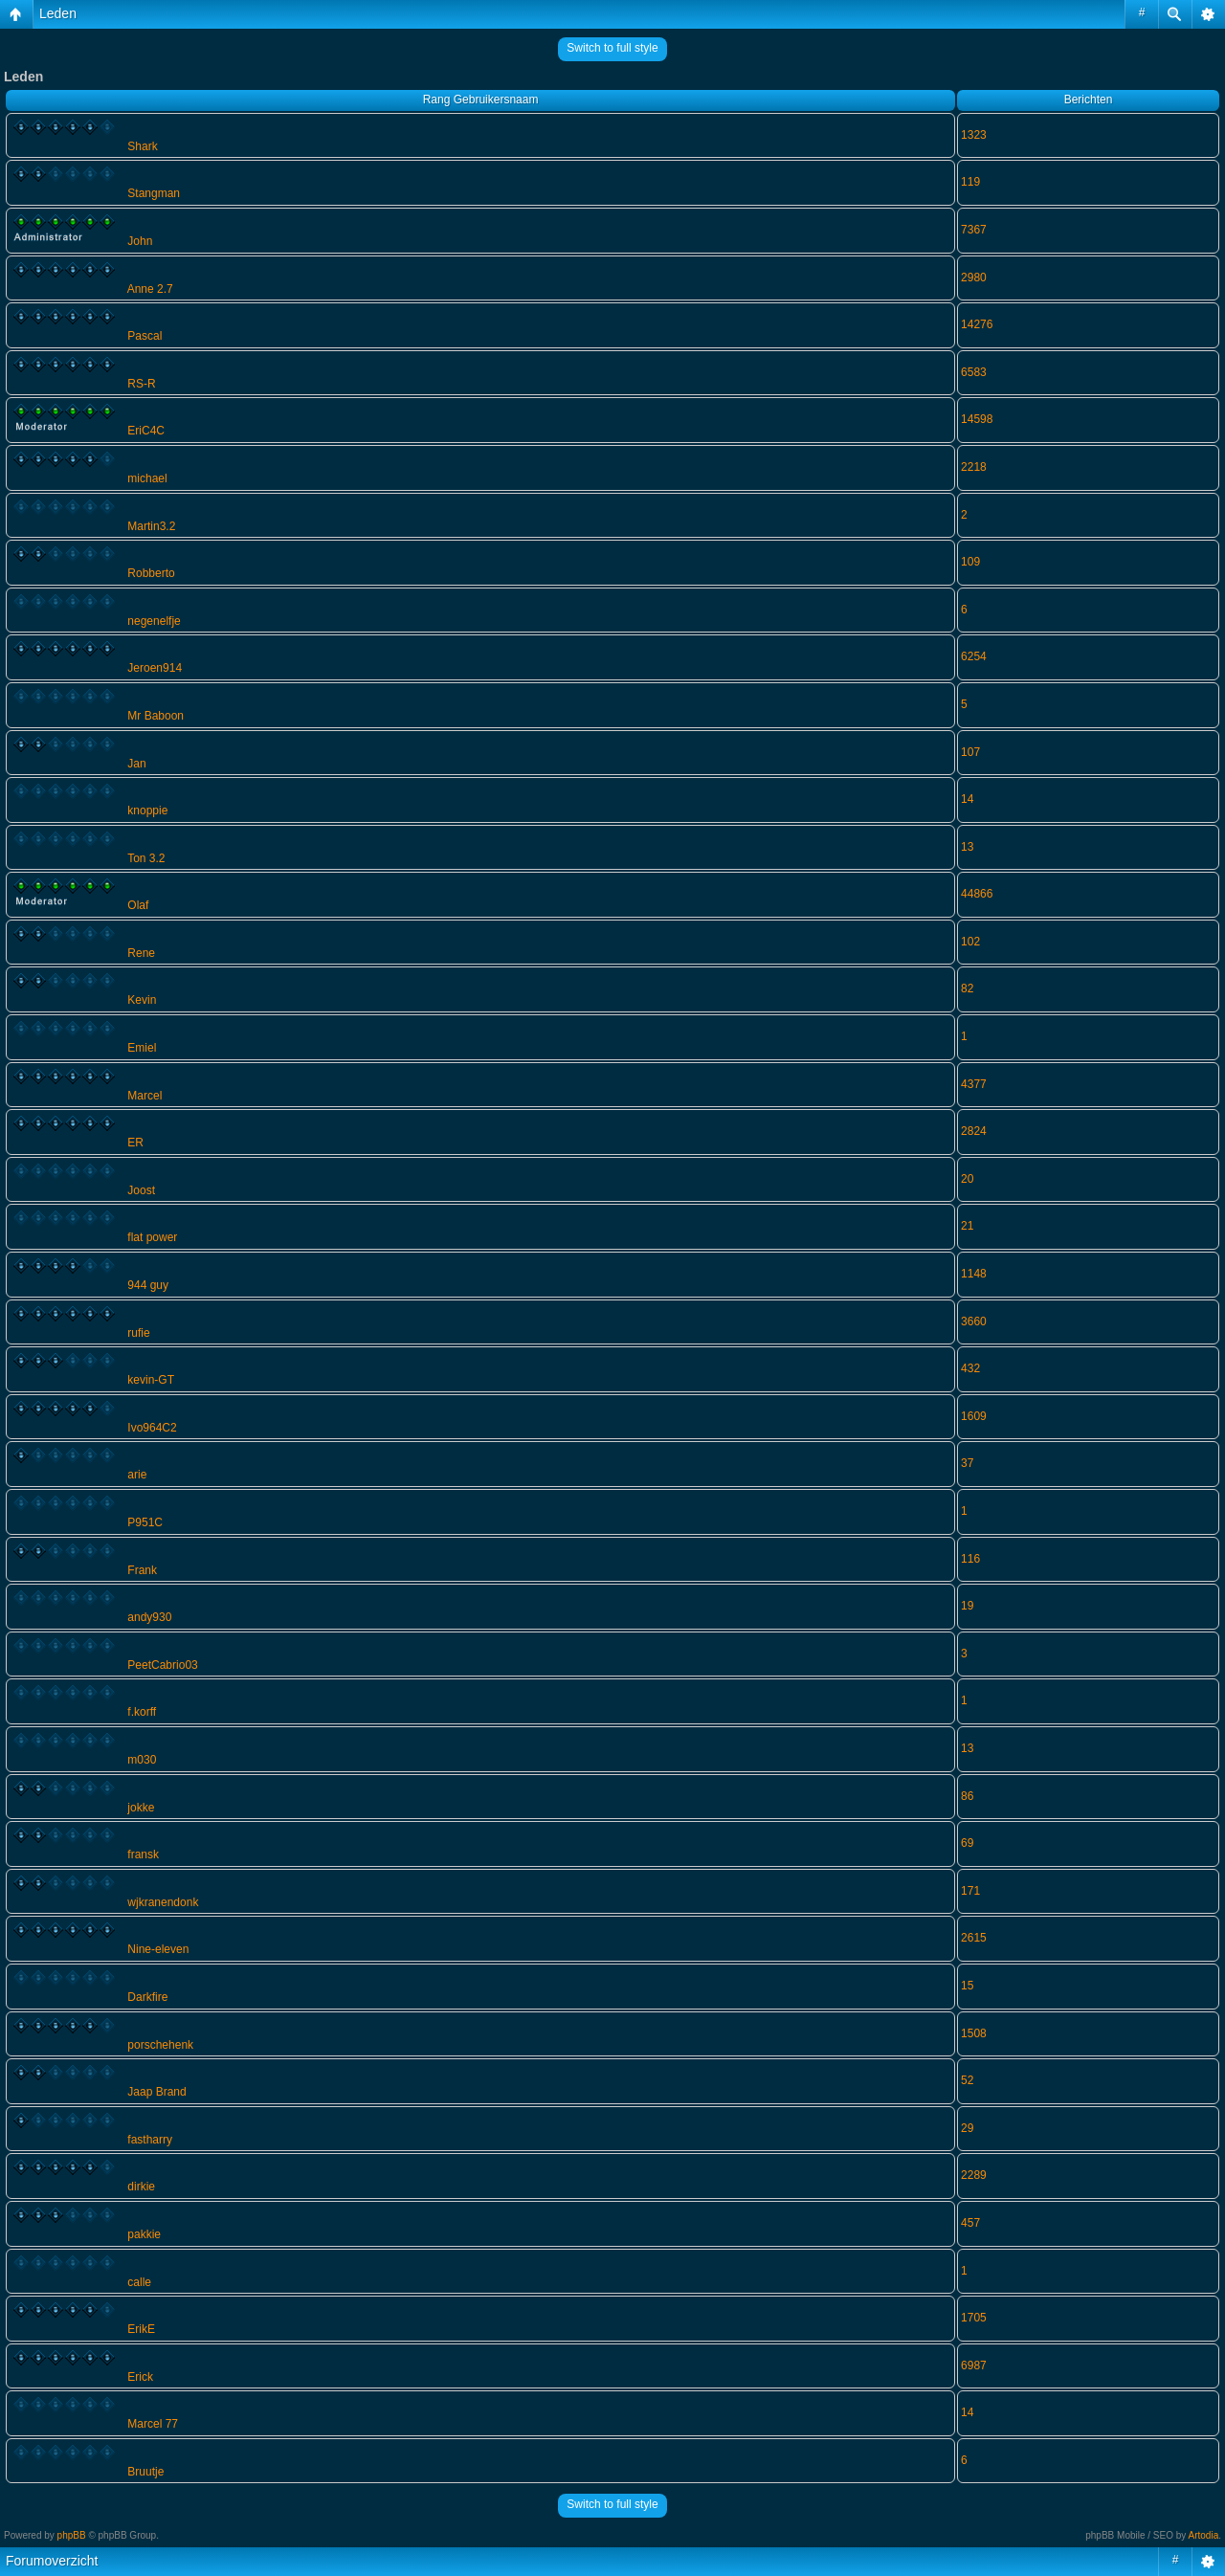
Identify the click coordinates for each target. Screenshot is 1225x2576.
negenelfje (153, 621)
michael (147, 478)
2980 (974, 277)
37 (967, 1463)
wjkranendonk (162, 1902)
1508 (974, 2033)
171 (970, 1891)
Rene (141, 953)
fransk (143, 1854)
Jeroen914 (154, 668)
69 (967, 1843)
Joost (141, 1190)
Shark (142, 146)
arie (136, 1474)
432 (970, 1368)
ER (135, 1142)
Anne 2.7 (150, 289)
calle (139, 2282)
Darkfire (147, 1997)
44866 (976, 893)
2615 (974, 1937)
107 (970, 752)
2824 (974, 1131)
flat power (152, 1237)
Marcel (144, 1095)
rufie (138, 1333)
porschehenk (160, 2045)
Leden (58, 13)
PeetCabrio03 (162, 1665)
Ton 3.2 (146, 858)
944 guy (147, 1285)
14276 (976, 324)
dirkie (141, 2186)
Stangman (153, 193)
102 (970, 941)
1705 (974, 2317)
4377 (974, 1084)
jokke (140, 1807)
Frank (142, 1570)
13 (967, 847)
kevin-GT (150, 1380)
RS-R (141, 383)
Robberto (150, 573)
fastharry (149, 2139)
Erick (140, 2377)
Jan (136, 763)
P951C (145, 1522)
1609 (974, 1416)
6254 (974, 656)
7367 (974, 229)
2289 (974, 2175)
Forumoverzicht (52, 2560)
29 (967, 2128)
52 (967, 2080)
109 (970, 561)
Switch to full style (612, 48)
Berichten (1088, 99)
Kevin (141, 1000)
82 (967, 988)
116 (970, 1559)
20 (967, 1179)
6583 (974, 372)
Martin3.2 (151, 526)
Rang (437, 99)
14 (967, 799)
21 (967, 1225)
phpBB (71, 2535)
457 (970, 2223)
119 (970, 182)
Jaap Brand (156, 2092)
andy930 (149, 1617)
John (139, 241)
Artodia (1204, 2535)
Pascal (144, 336)
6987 (974, 2365)
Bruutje (145, 2471)
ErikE (141, 2329)
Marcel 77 (152, 2424)
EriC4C (146, 430)
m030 (141, 1759)
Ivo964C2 (151, 1427)
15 (967, 1985)
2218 (974, 467)
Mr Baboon (155, 715)
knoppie (147, 810)
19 (967, 1605)
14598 (976, 419)
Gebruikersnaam (496, 99)
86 (967, 1796)
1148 (974, 1273)
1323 (974, 135)
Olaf (137, 905)
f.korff (141, 1712)
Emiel (141, 1048)
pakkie (144, 2234)
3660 (974, 1321)
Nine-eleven (158, 1949)
